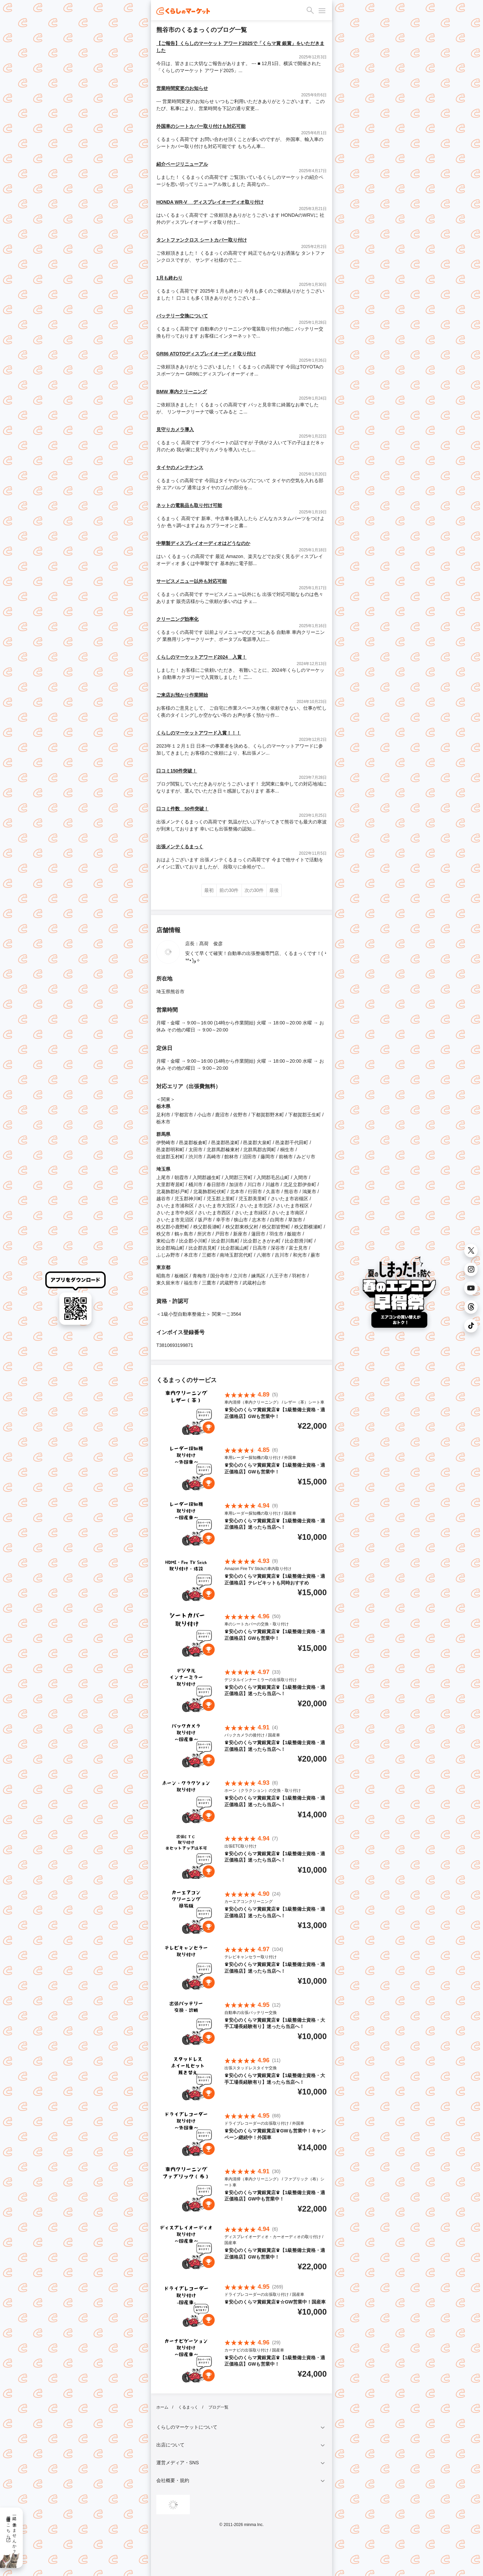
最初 (209, 890)
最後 (274, 890)
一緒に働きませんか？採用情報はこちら (11, 2532)
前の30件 (229, 890)
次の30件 (254, 890)
